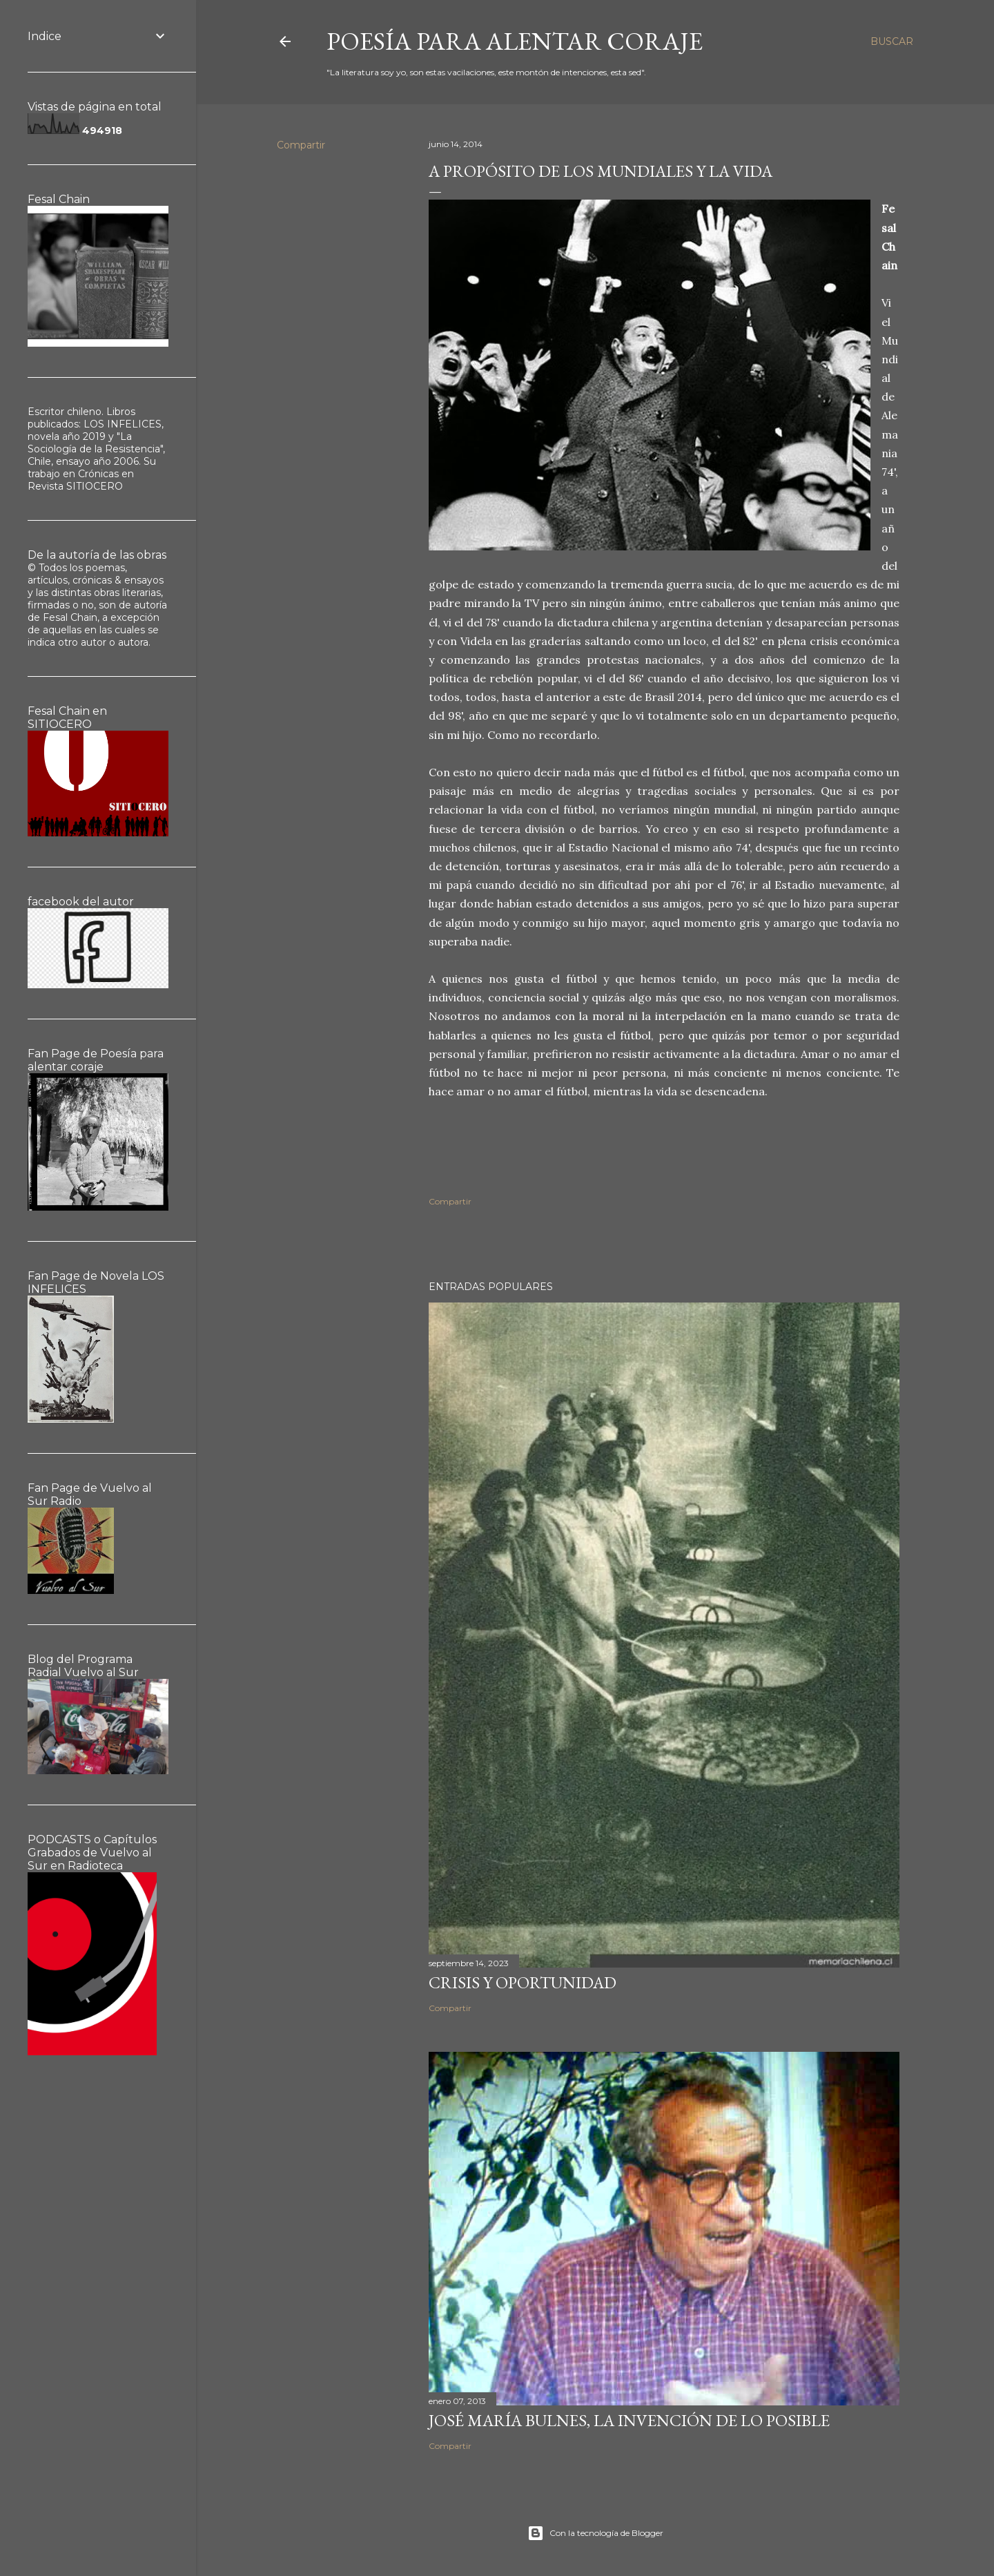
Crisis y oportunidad (522, 1982)
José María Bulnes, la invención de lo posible (629, 2420)
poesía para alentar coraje (515, 41)
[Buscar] (891, 41)
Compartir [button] (301, 145)
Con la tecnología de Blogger (595, 2533)
